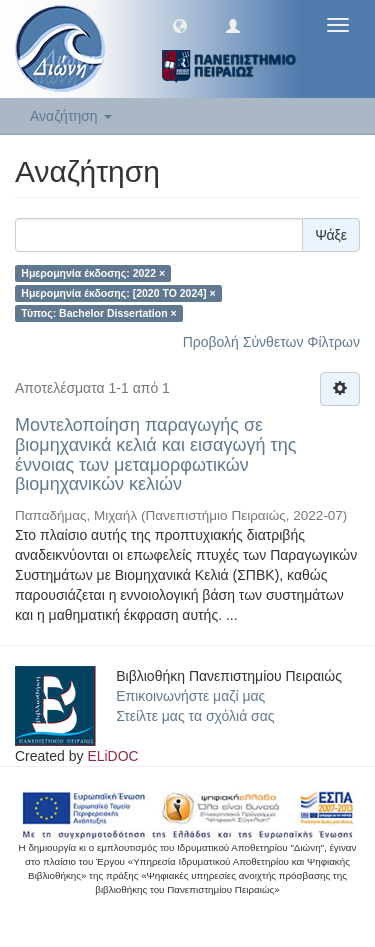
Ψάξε (331, 235)
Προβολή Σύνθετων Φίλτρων (271, 342)
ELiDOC (112, 756)
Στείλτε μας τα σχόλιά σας (195, 716)
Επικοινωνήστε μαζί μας (190, 696)
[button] (180, 25)
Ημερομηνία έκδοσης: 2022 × (93, 273)
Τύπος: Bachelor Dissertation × (98, 313)
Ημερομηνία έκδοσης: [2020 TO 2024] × (118, 293)
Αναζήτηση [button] (71, 116)
